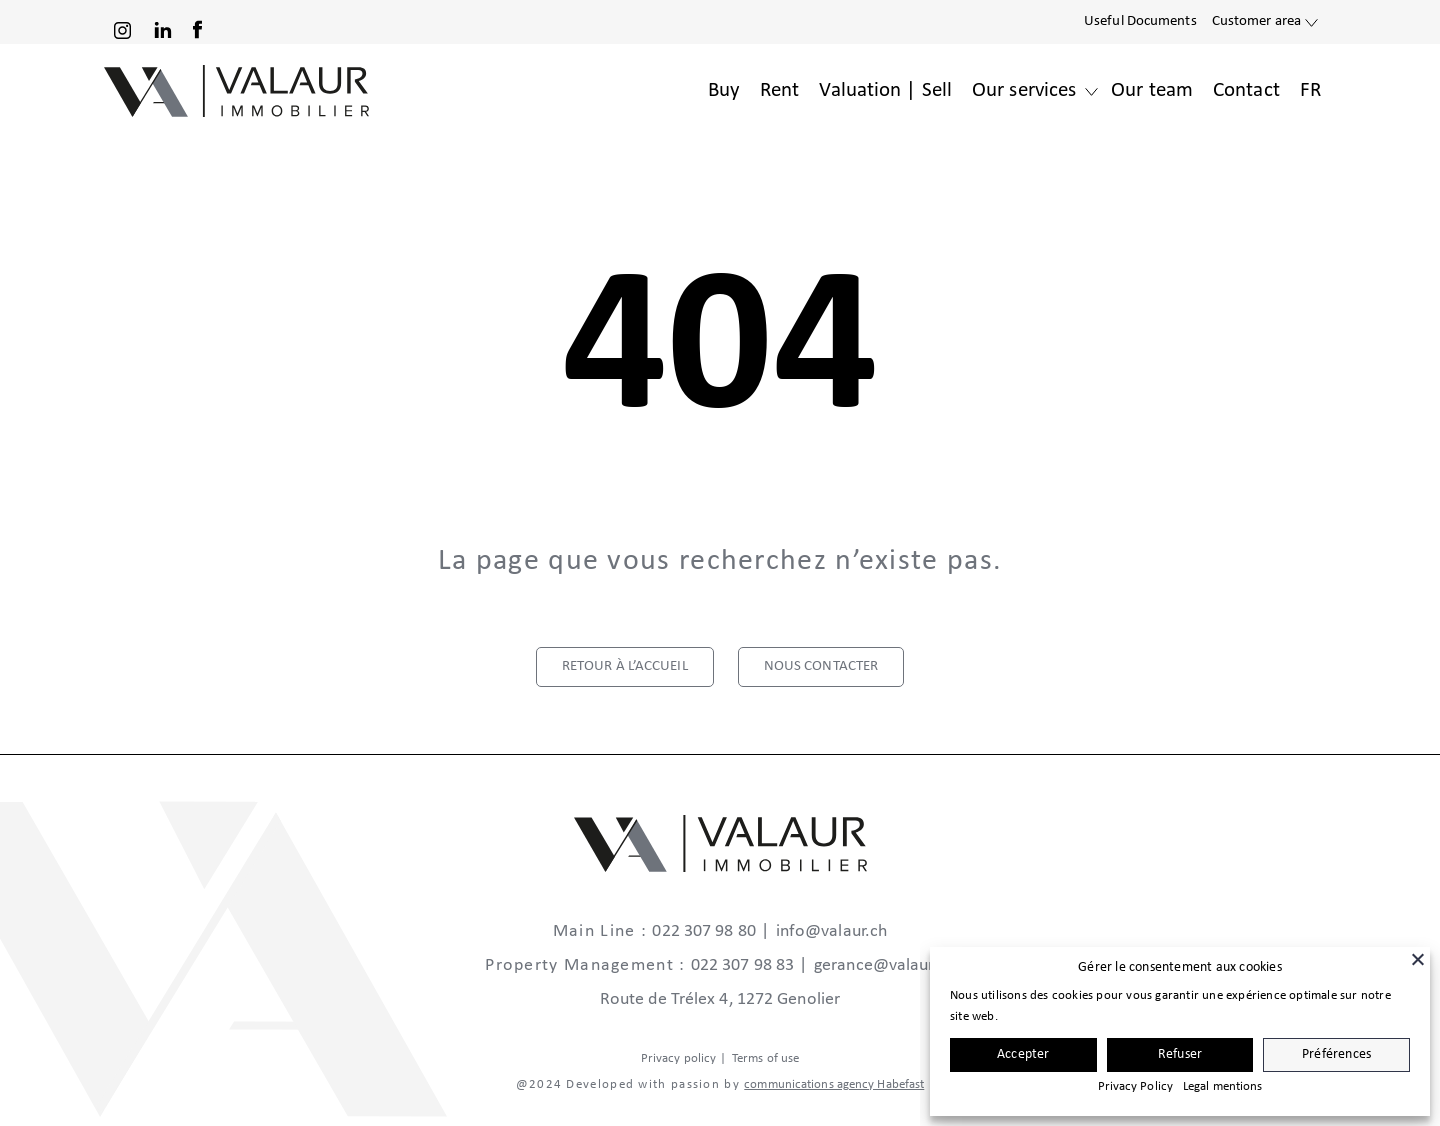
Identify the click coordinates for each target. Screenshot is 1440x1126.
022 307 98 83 (742, 965)
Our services (1024, 90)
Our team (1152, 90)
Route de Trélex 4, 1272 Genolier (720, 999)
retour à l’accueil (625, 666)
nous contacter (821, 666)
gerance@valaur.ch (884, 965)
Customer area (1256, 21)
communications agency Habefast (834, 1084)
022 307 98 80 (703, 931)
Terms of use (765, 1058)
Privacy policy (678, 1058)
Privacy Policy (1135, 1086)
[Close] (1418, 959)
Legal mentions (1222, 1086)
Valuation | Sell (885, 90)
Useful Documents (1140, 21)
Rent (779, 90)
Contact (1246, 90)
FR (1310, 90)
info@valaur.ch (831, 931)
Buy (724, 90)
